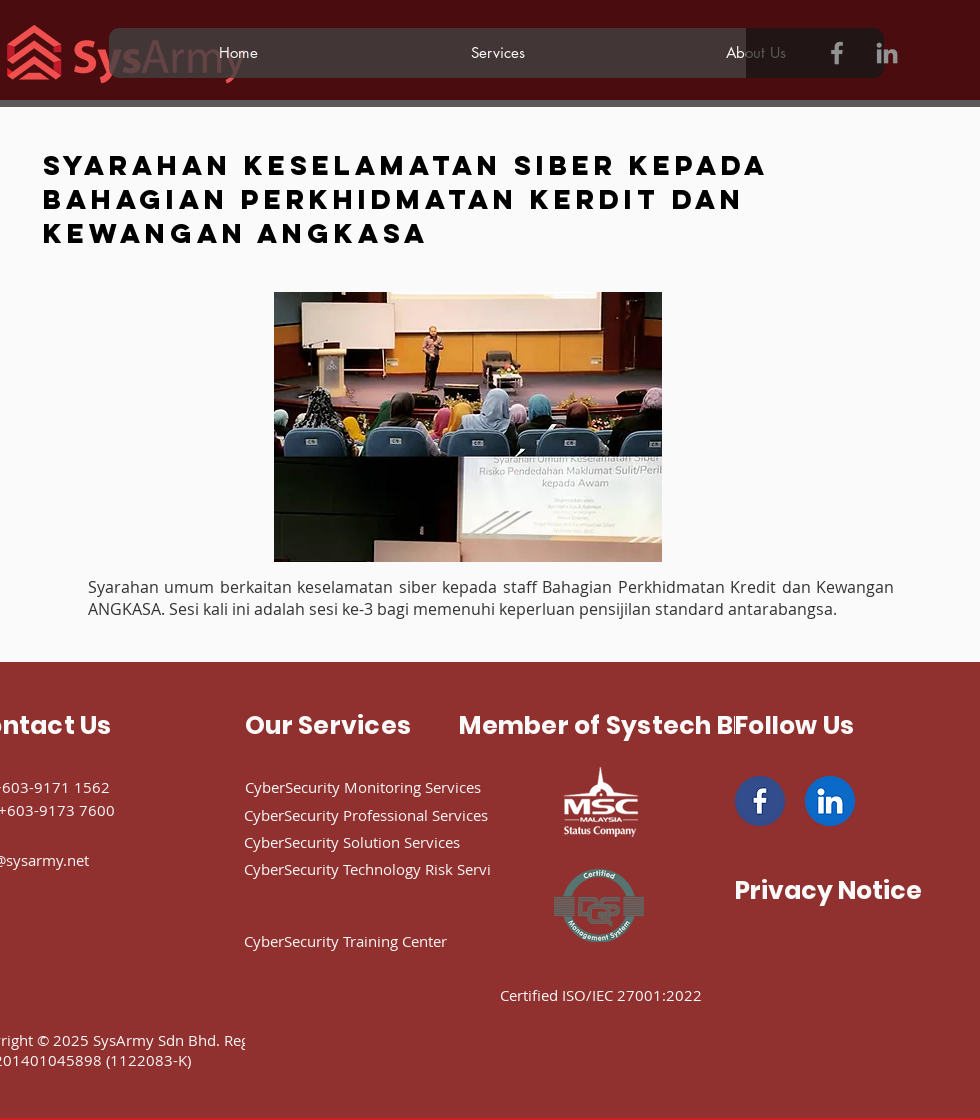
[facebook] (760, 801)
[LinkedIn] (887, 53)
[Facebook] (837, 53)
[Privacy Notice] (828, 890)
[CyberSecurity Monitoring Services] (393, 787)
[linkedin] (830, 801)
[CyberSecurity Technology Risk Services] (414, 869)
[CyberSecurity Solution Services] (385, 842)
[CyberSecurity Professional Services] (398, 815)
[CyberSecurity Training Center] (385, 941)
